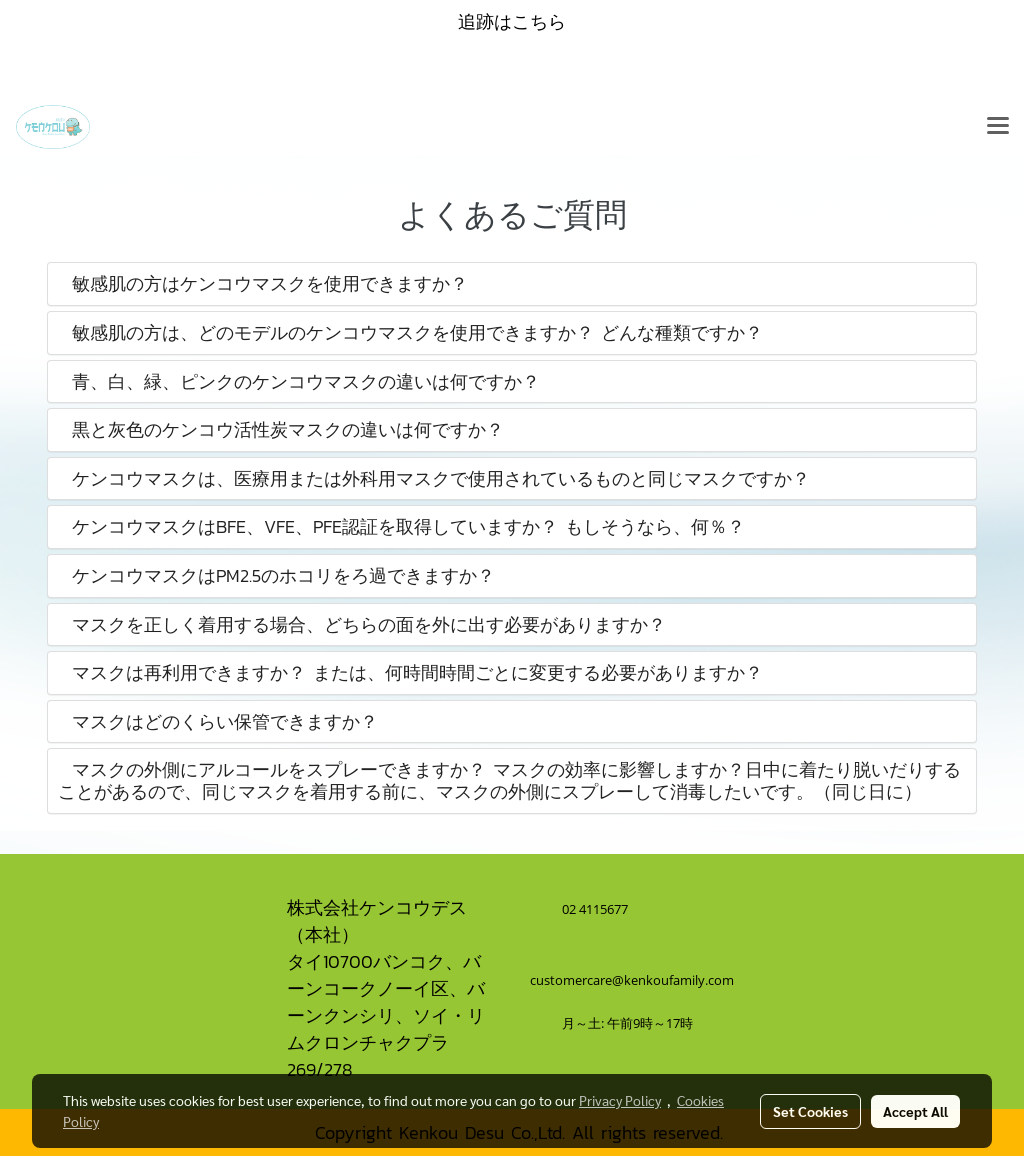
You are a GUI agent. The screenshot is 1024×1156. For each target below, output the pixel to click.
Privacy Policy (620, 1100)
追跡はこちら (512, 21)
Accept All (915, 1111)
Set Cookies (810, 1111)
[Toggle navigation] (998, 127)
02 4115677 (596, 909)
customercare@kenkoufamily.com (632, 980)
